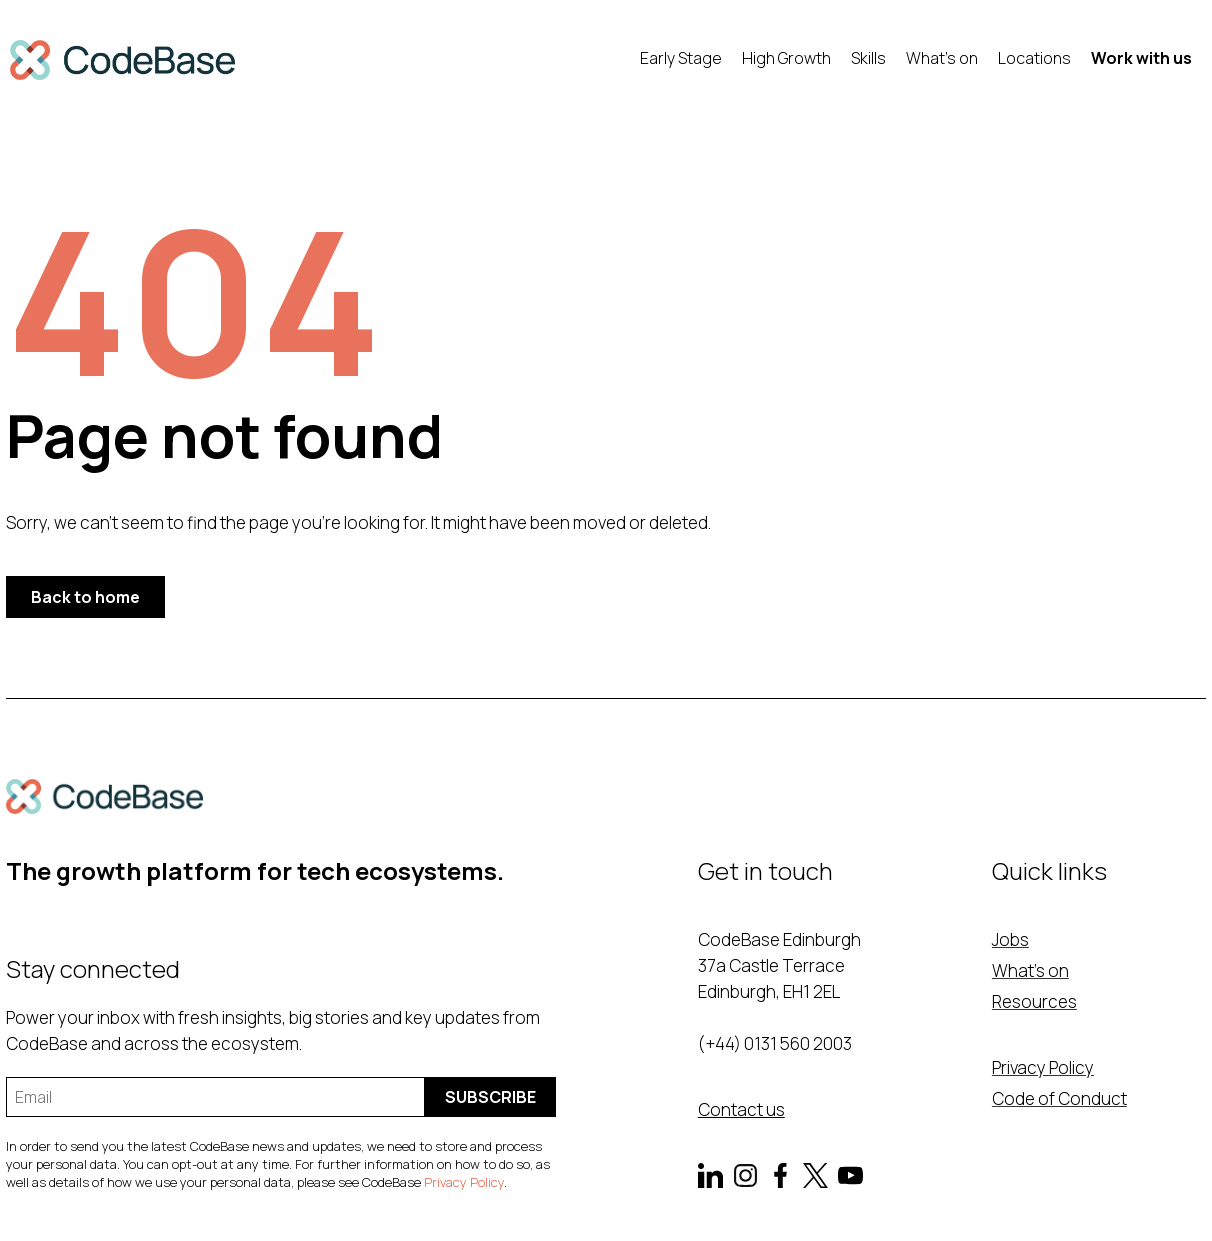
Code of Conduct (1059, 1098)
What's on (942, 58)
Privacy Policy (464, 1182)
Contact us (741, 1109)
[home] (122, 60)
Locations (1034, 58)
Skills (868, 58)
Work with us (1141, 58)
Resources (1034, 1001)
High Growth (786, 58)
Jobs (1010, 939)
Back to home (85, 597)
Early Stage (681, 58)
